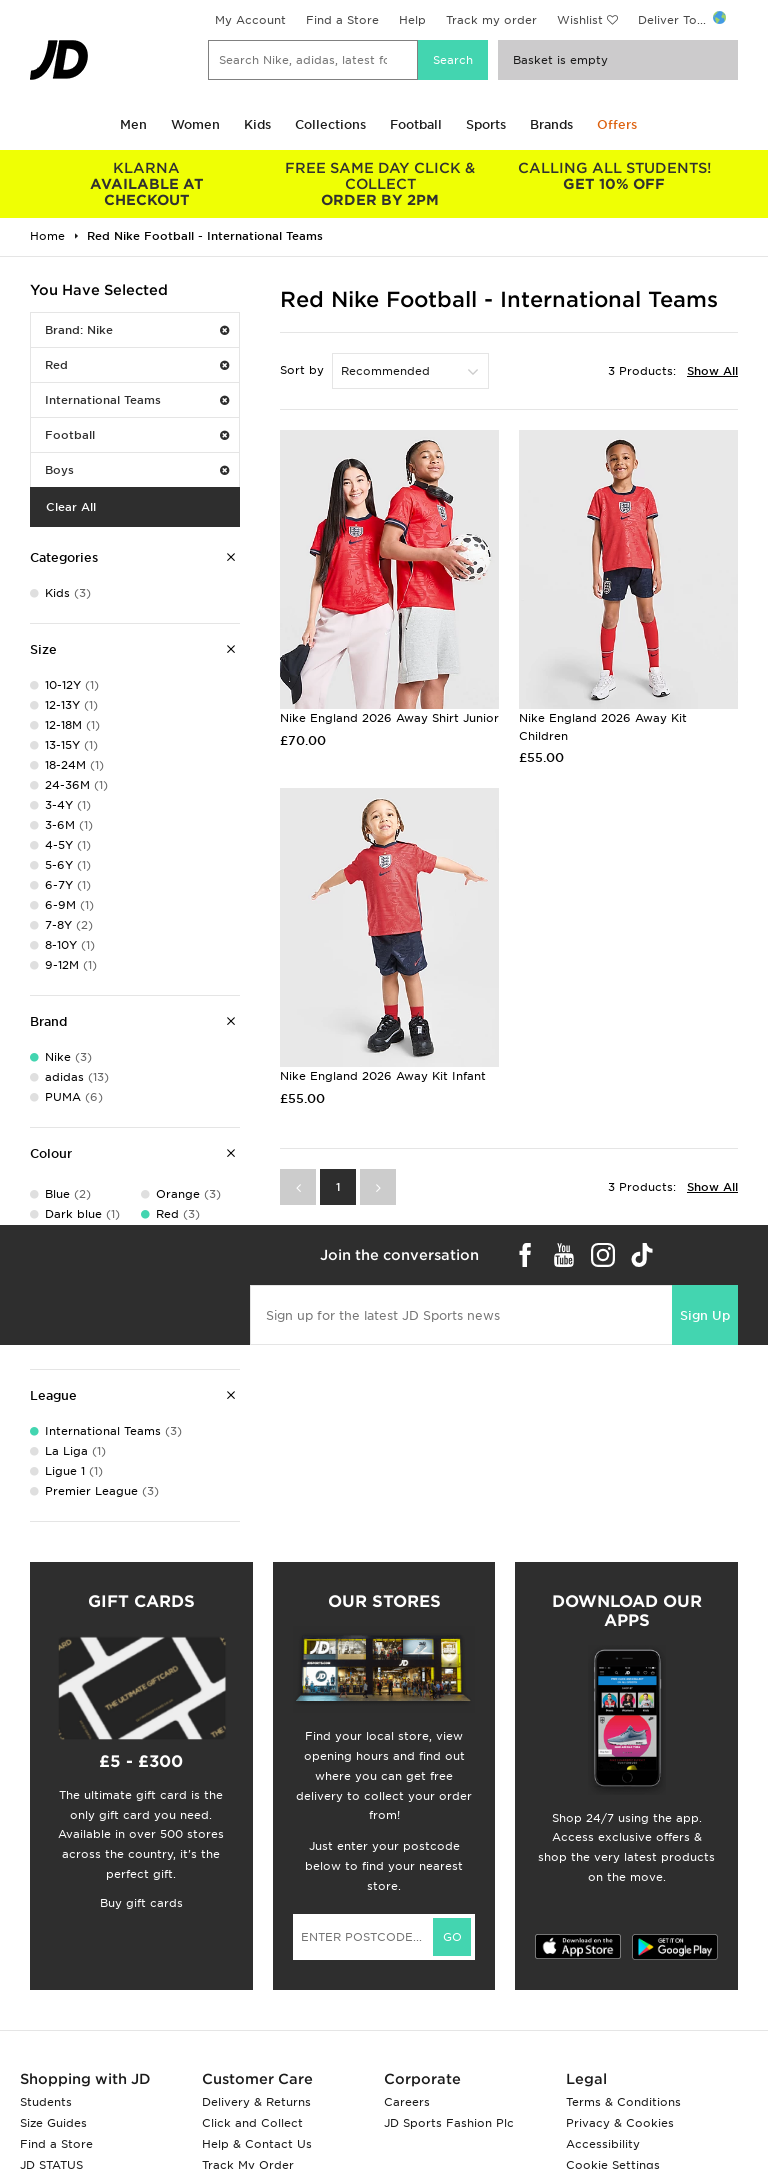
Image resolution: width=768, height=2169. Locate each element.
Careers (407, 2102)
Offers (617, 124)
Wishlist (580, 20)
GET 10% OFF (614, 176)
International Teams (137, 400)
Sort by (302, 370)
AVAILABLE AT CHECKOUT (147, 184)
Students (46, 2102)
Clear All (71, 507)
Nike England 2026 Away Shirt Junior (389, 718)
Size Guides (53, 2123)
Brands (551, 124)
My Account (250, 20)
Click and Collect (252, 2123)
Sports (486, 124)
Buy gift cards (141, 1903)
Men (133, 124)
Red (137, 365)
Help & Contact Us (257, 2144)
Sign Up (705, 1315)
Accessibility (603, 2144)
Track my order (491, 20)
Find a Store (342, 20)
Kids (257, 124)
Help (412, 20)
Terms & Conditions (623, 2102)
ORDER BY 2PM (381, 184)
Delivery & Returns (256, 2102)
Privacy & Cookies (620, 2123)
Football (416, 124)
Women (195, 124)
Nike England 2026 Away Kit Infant (383, 1076)
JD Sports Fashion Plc (449, 2123)
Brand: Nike (137, 330)
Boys (137, 470)
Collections (330, 124)
